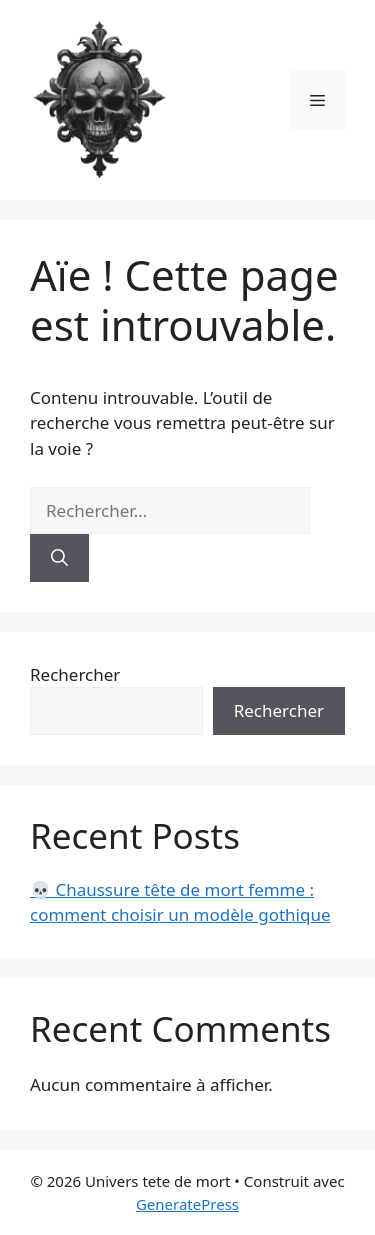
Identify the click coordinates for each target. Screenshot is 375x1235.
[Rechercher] (59, 558)
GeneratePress (187, 1204)
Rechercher (75, 674)
